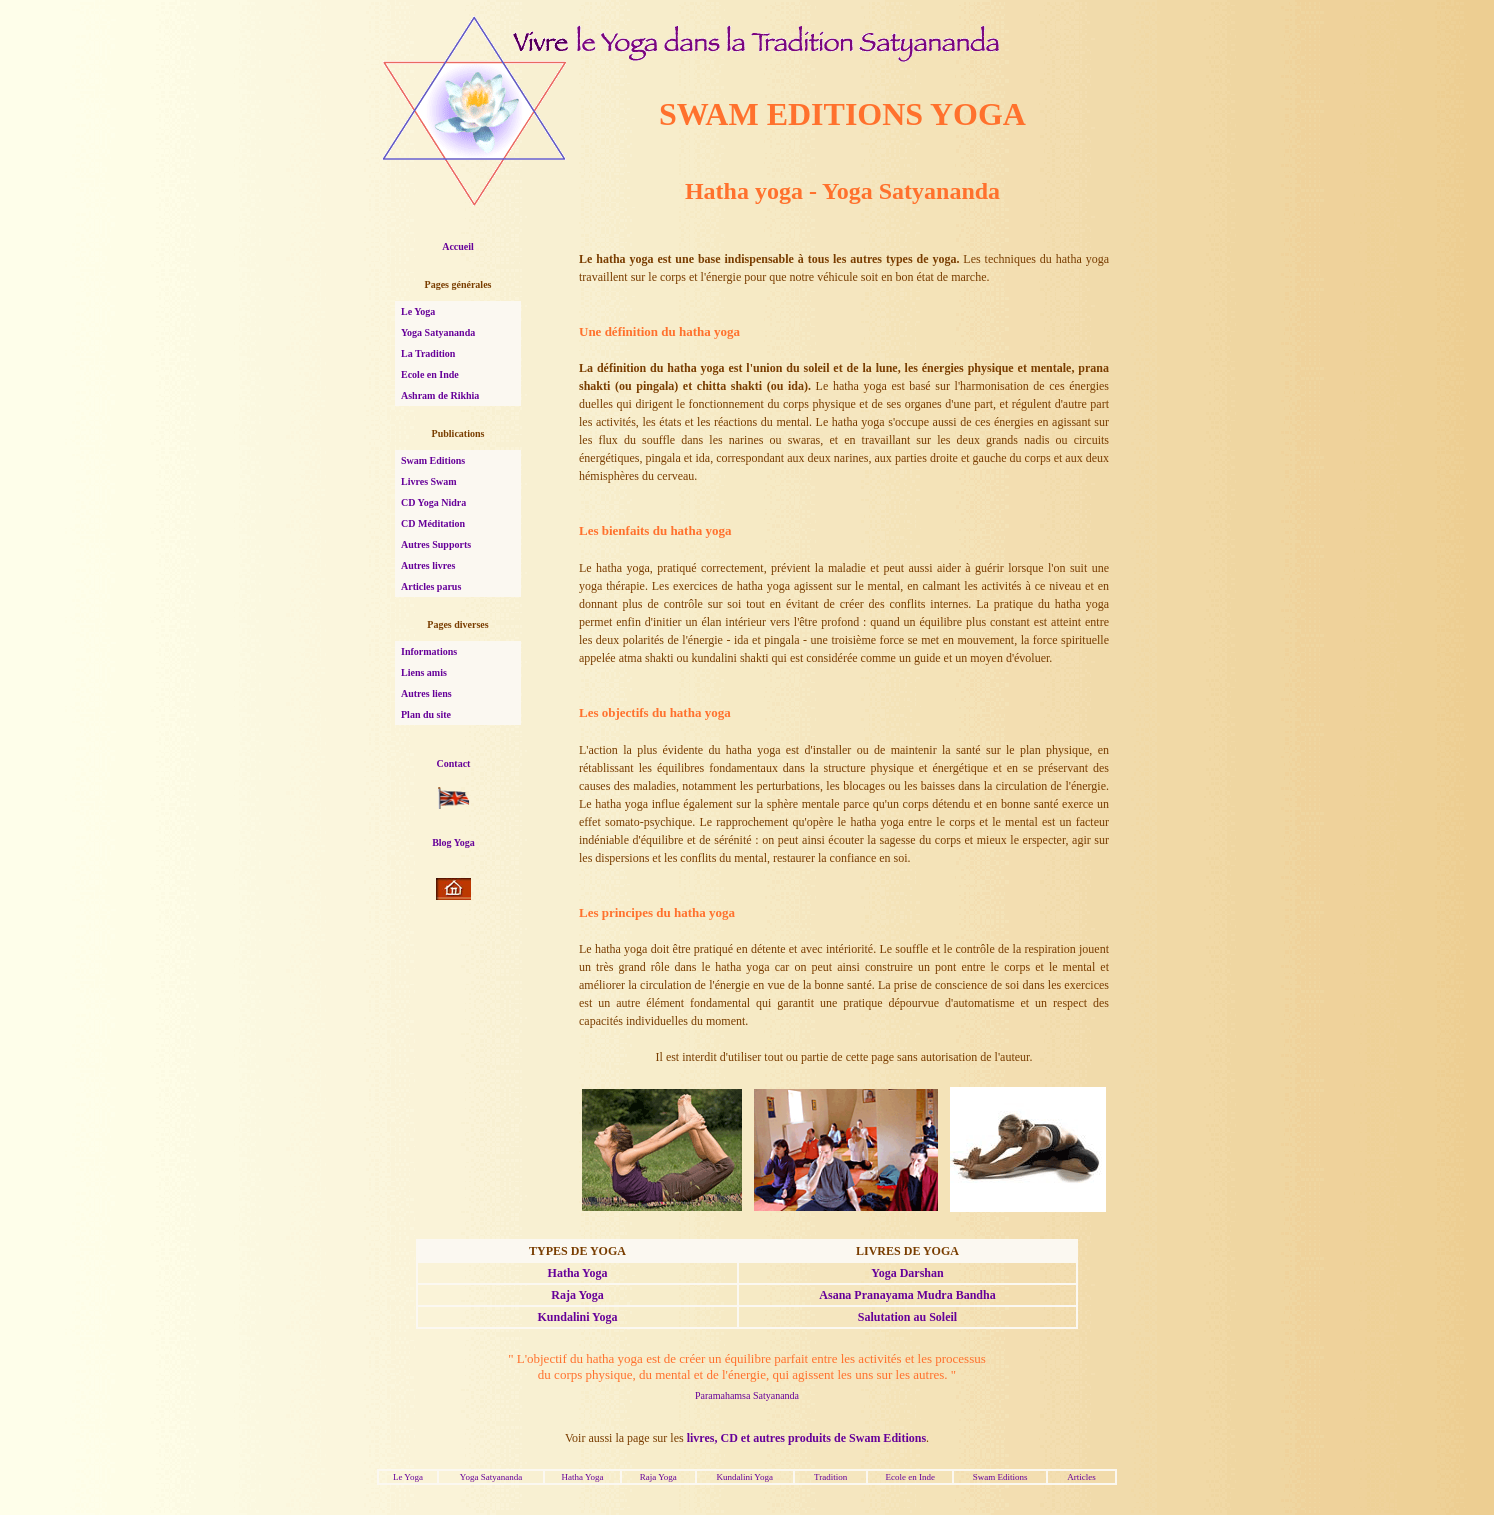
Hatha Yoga (578, 1273)
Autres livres (428, 565)
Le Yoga (418, 311)
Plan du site (426, 714)
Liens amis (424, 672)
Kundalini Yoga (578, 1317)
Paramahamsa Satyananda (747, 1395)
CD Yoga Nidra (433, 502)
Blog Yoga (453, 842)
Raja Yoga (577, 1295)
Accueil (458, 246)
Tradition (830, 1477)
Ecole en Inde (430, 374)
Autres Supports (436, 544)
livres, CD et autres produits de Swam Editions (806, 1438)
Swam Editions (433, 460)
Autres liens (426, 693)
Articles (1081, 1477)
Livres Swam (429, 481)
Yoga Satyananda (438, 332)
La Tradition (428, 353)
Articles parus (431, 586)
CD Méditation (433, 523)
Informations (429, 651)
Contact (454, 763)
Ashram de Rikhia (440, 395)
